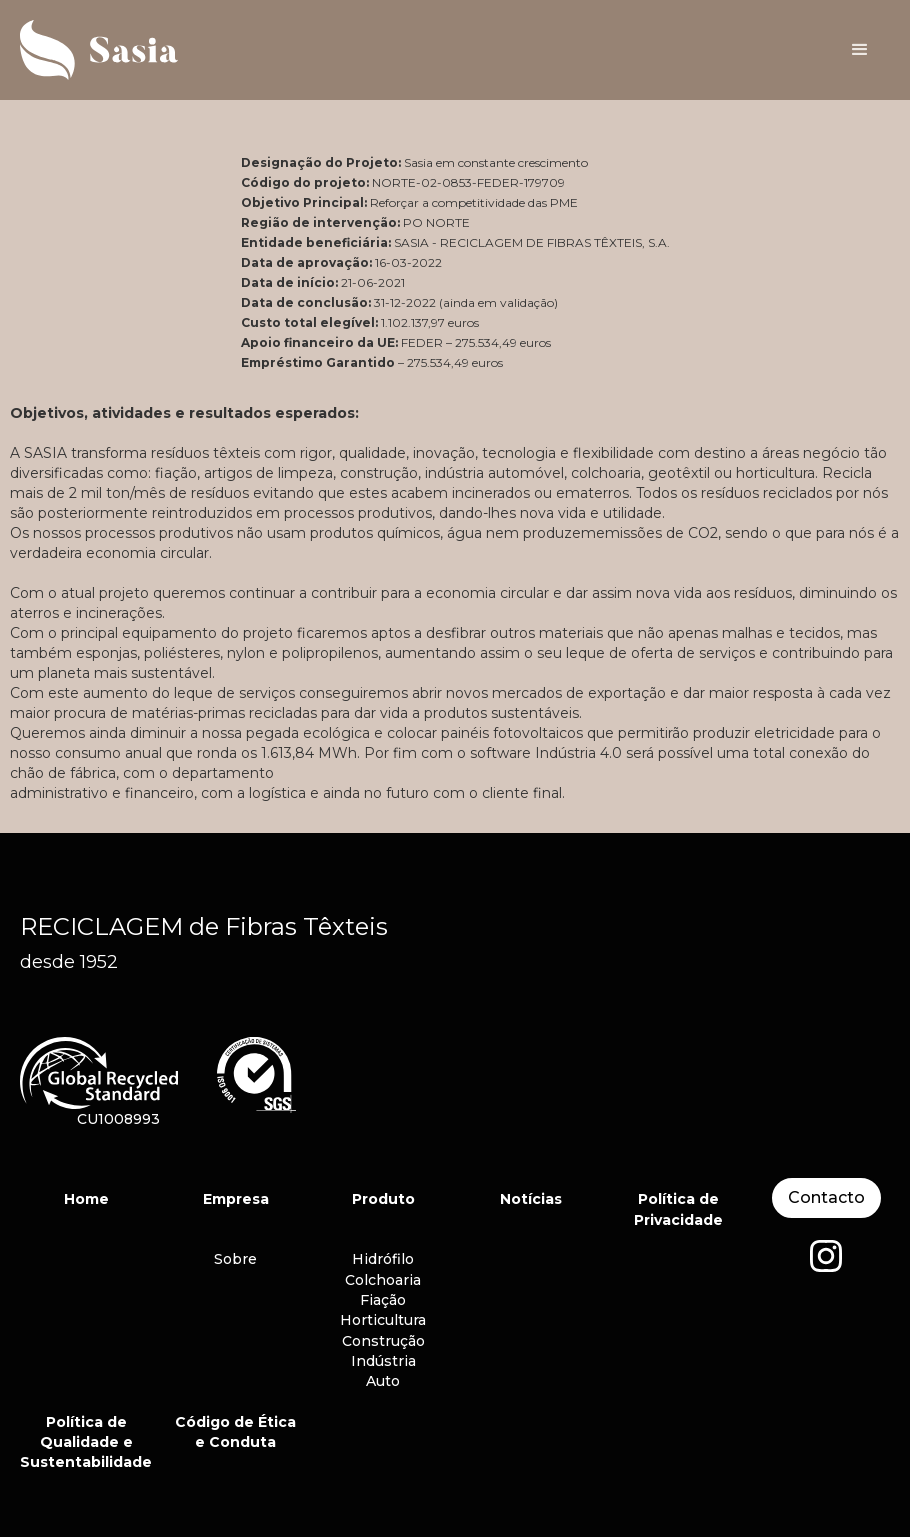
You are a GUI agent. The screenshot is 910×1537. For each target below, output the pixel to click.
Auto (383, 1381)
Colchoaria (383, 1280)
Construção (383, 1341)
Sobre (235, 1259)
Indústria (383, 1361)
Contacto (826, 1197)
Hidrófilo (383, 1259)
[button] (860, 50)
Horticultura (383, 1320)
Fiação (383, 1300)
